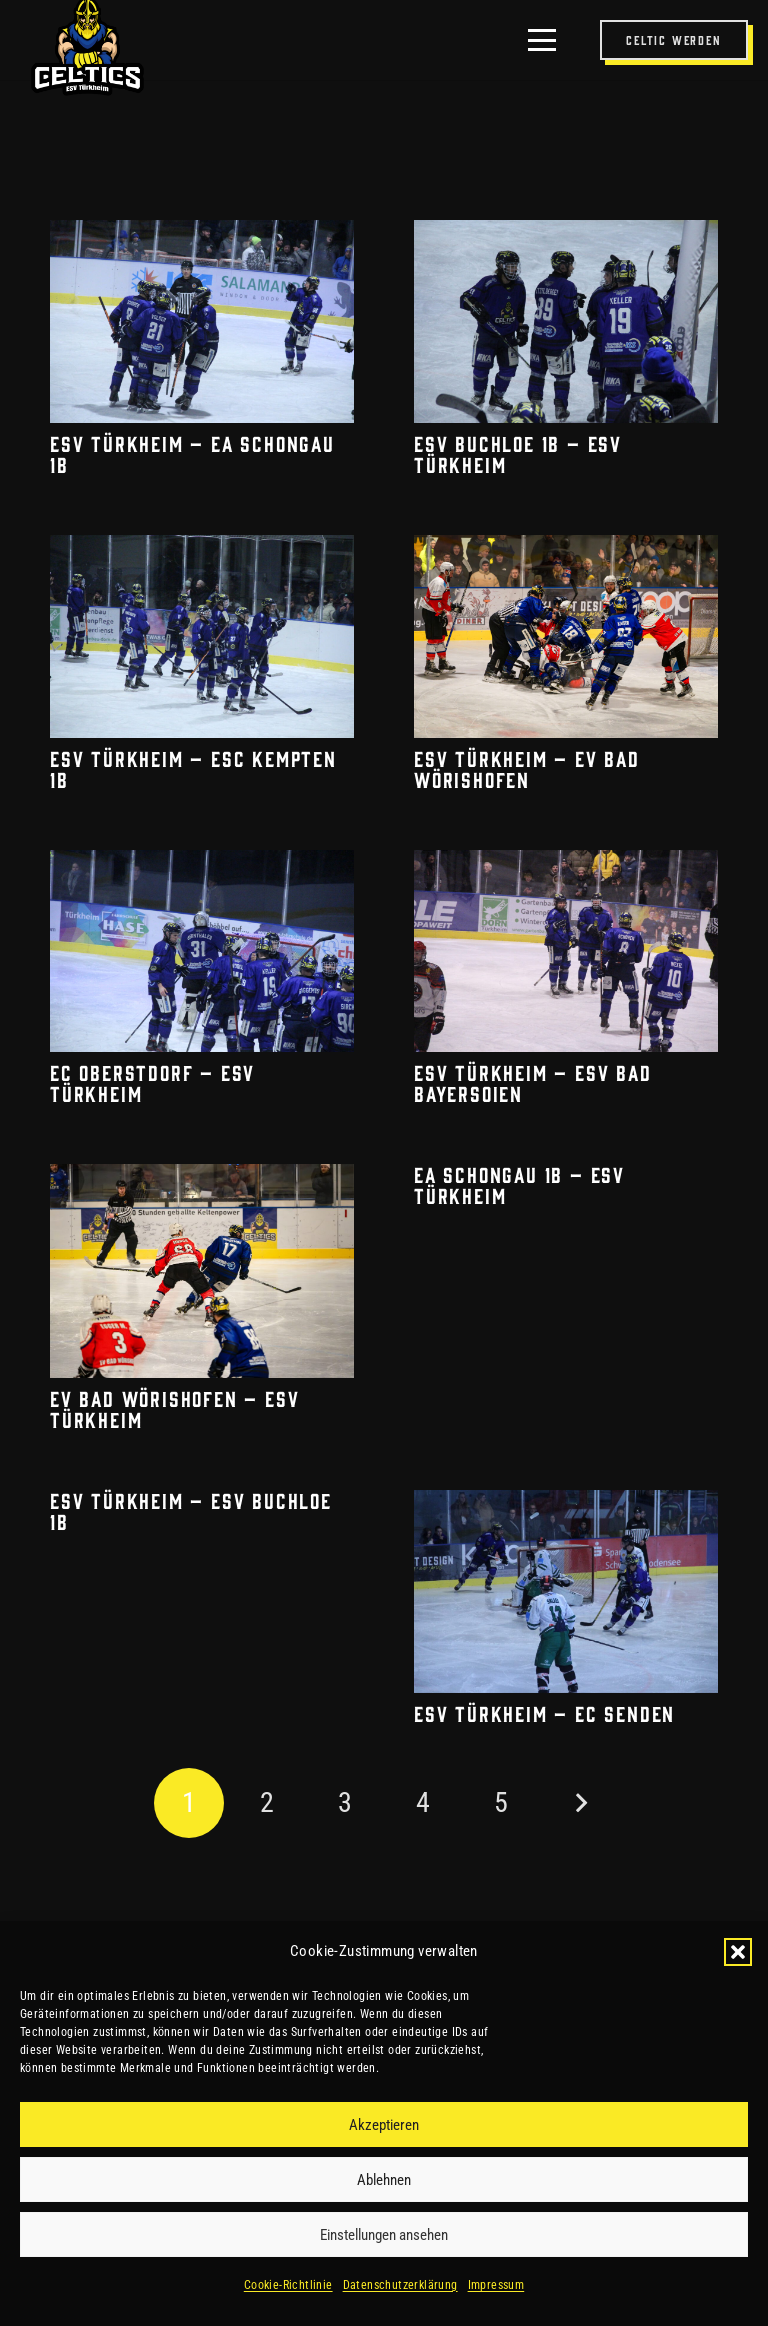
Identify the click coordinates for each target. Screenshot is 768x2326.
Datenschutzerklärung (400, 2285)
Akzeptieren (384, 2125)
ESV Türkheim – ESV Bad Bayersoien (533, 1082)
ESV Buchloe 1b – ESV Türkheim (518, 452)
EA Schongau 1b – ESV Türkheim (519, 1184)
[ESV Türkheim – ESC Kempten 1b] (202, 635)
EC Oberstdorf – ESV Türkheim (152, 1082)
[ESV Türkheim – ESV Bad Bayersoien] (566, 950)
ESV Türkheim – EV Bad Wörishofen (527, 767)
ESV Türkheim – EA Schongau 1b (192, 452)
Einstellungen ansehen (384, 2235)
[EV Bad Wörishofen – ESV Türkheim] (202, 1271)
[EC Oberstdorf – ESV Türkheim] (202, 950)
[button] (738, 1952)
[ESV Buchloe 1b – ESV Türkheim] (566, 321)
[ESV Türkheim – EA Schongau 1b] (202, 321)
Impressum (496, 2285)
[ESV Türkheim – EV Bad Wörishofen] (566, 635)
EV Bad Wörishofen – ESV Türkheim (174, 1408)
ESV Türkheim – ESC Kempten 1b (193, 767)
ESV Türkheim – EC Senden (544, 1713)
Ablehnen (384, 2180)
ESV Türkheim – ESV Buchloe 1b (191, 1510)
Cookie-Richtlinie (288, 2285)
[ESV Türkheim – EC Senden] (566, 1591)
